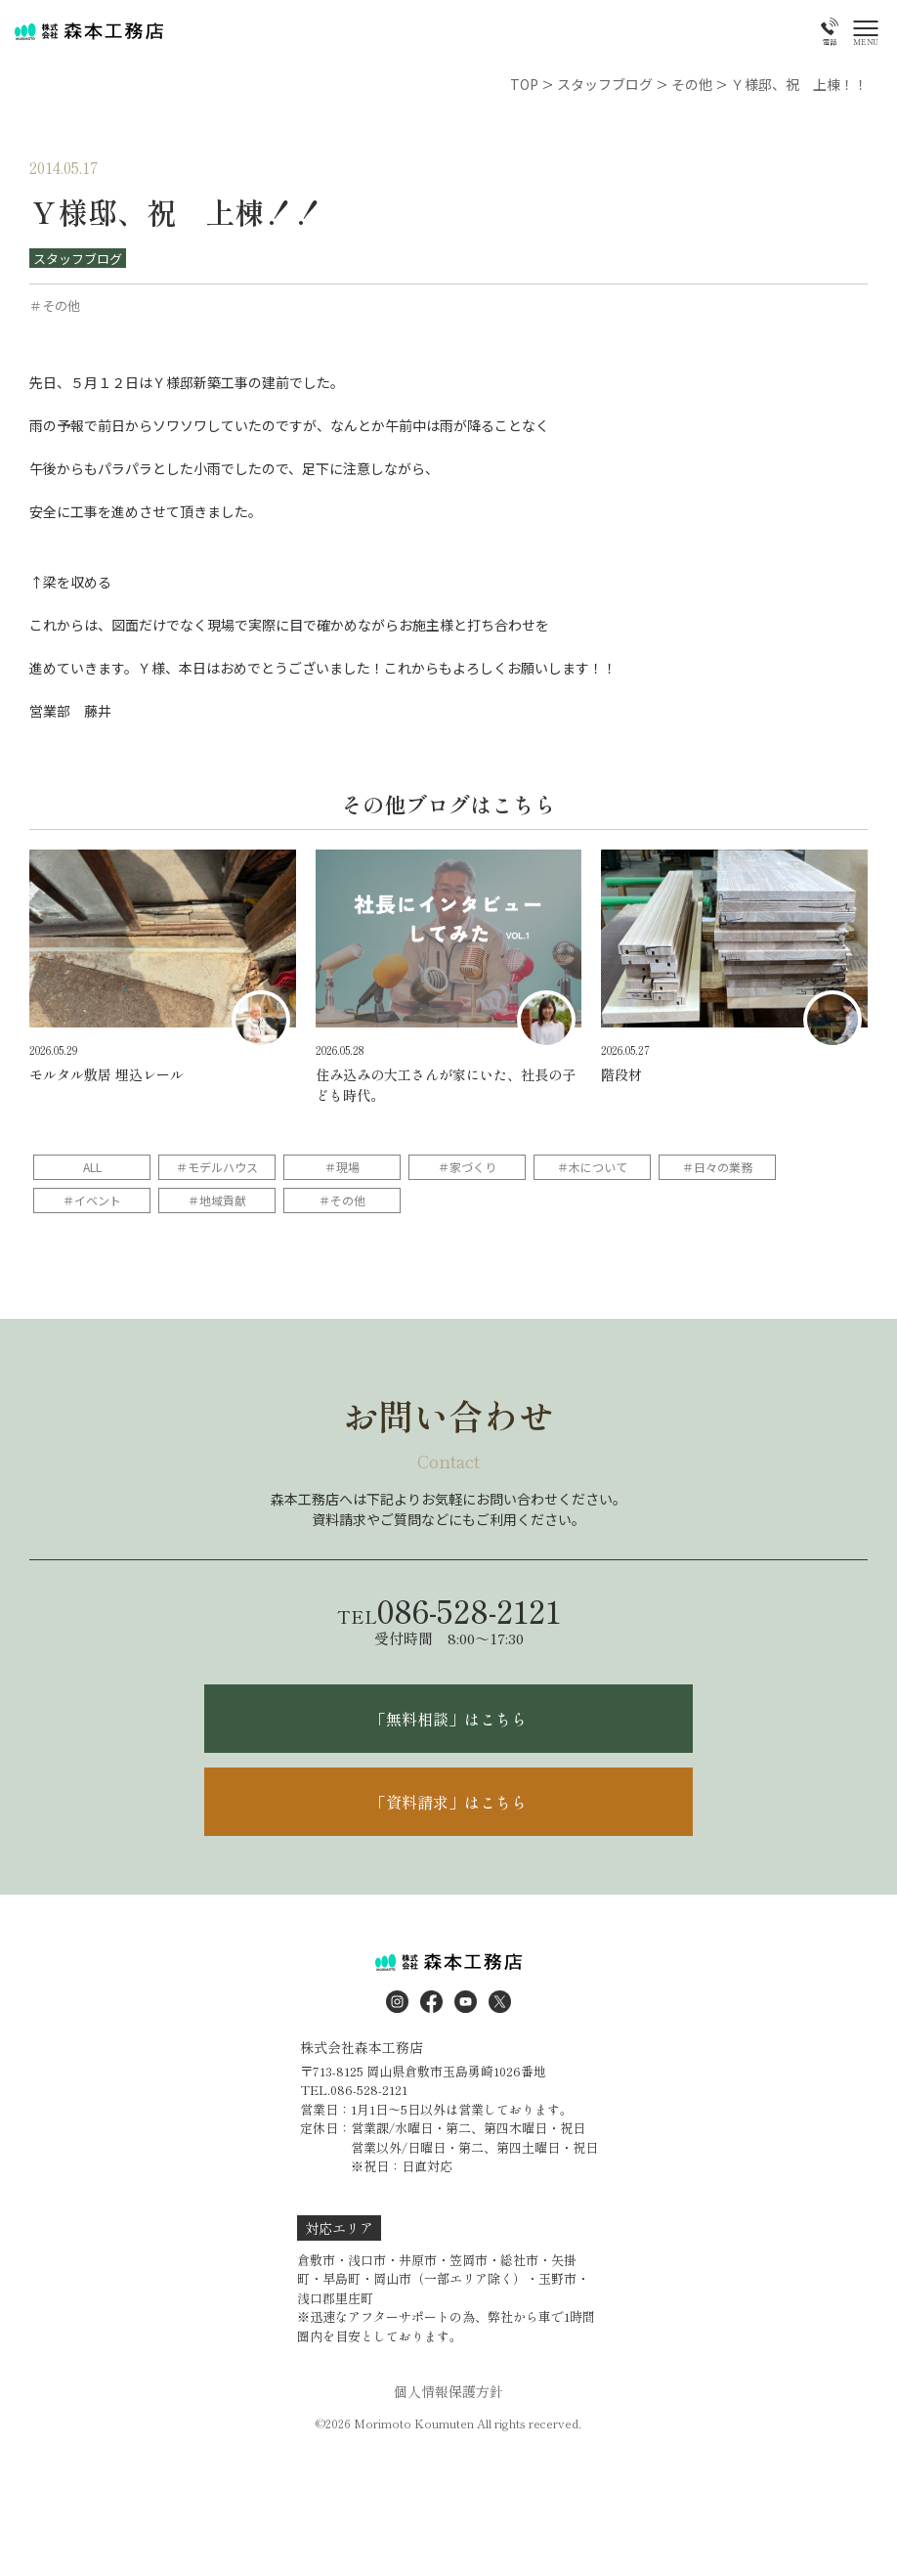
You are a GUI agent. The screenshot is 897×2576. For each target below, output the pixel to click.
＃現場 (342, 1166)
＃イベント (92, 1200)
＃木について (592, 1166)
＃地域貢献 (217, 1200)
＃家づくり (467, 1166)
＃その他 (342, 1200)
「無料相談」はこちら (448, 1718)
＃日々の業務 (717, 1166)
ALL (92, 1166)
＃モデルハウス (217, 1166)
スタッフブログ (77, 258)
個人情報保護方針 (448, 2391)
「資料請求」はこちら (448, 1801)
